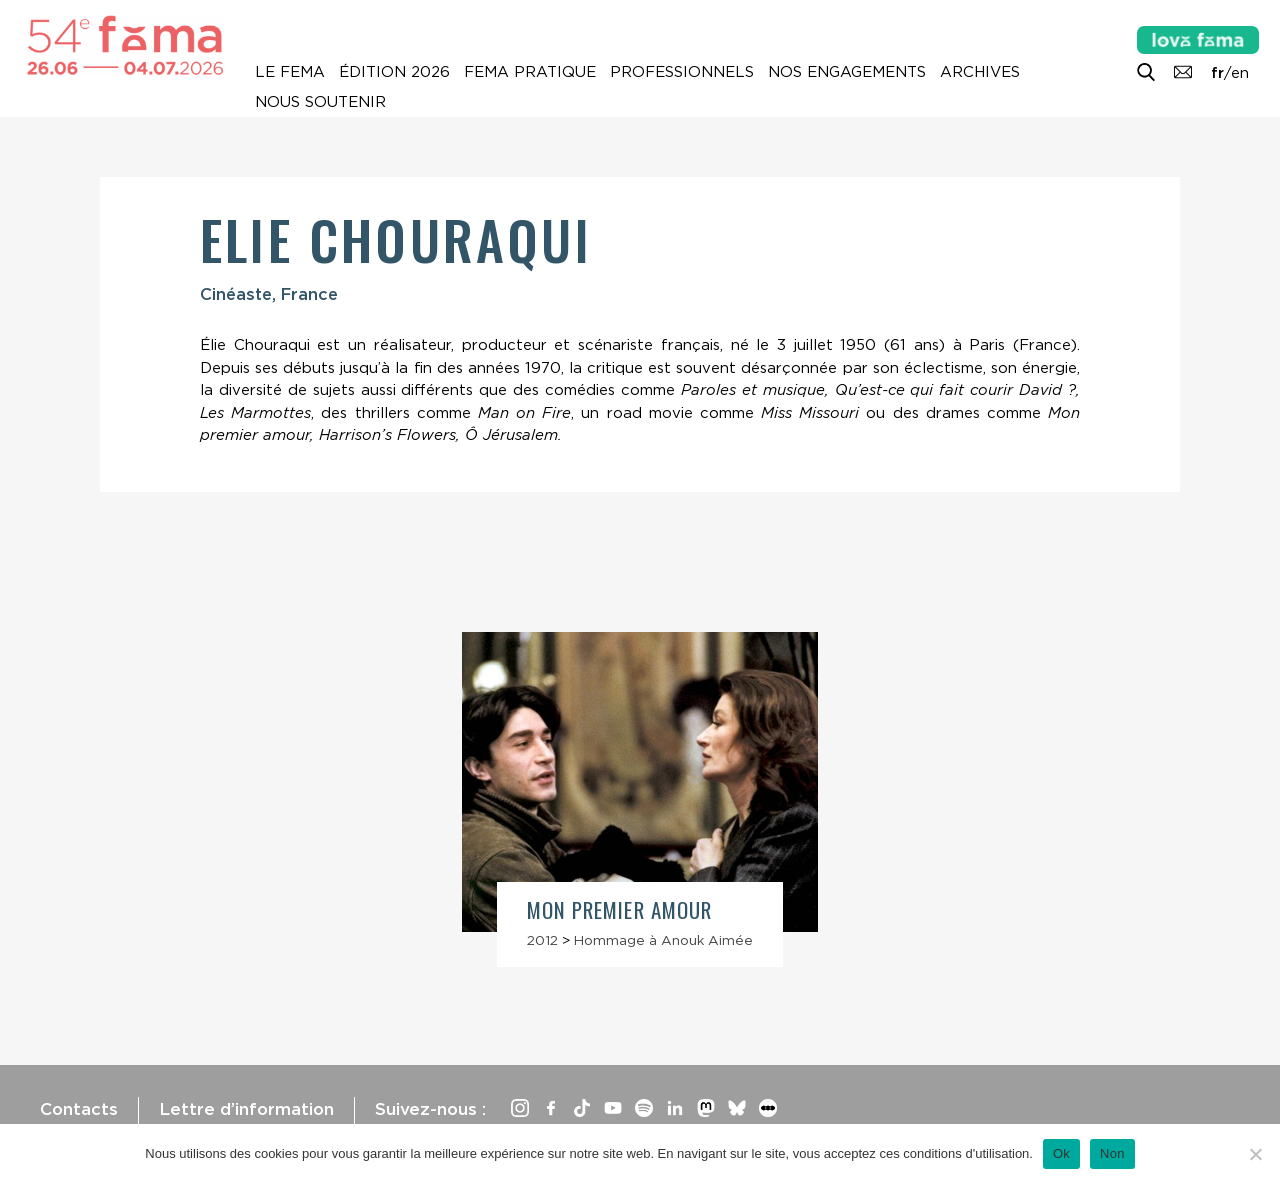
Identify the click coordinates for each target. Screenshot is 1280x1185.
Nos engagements (847, 72)
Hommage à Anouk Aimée (663, 940)
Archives (980, 72)
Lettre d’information (246, 1109)
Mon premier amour (619, 909)
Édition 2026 (394, 72)
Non (1112, 1153)
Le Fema (290, 72)
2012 (542, 940)
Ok (1061, 1153)
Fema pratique (530, 72)
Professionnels (682, 72)
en (1240, 73)
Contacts (79, 1109)
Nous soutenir (320, 102)
